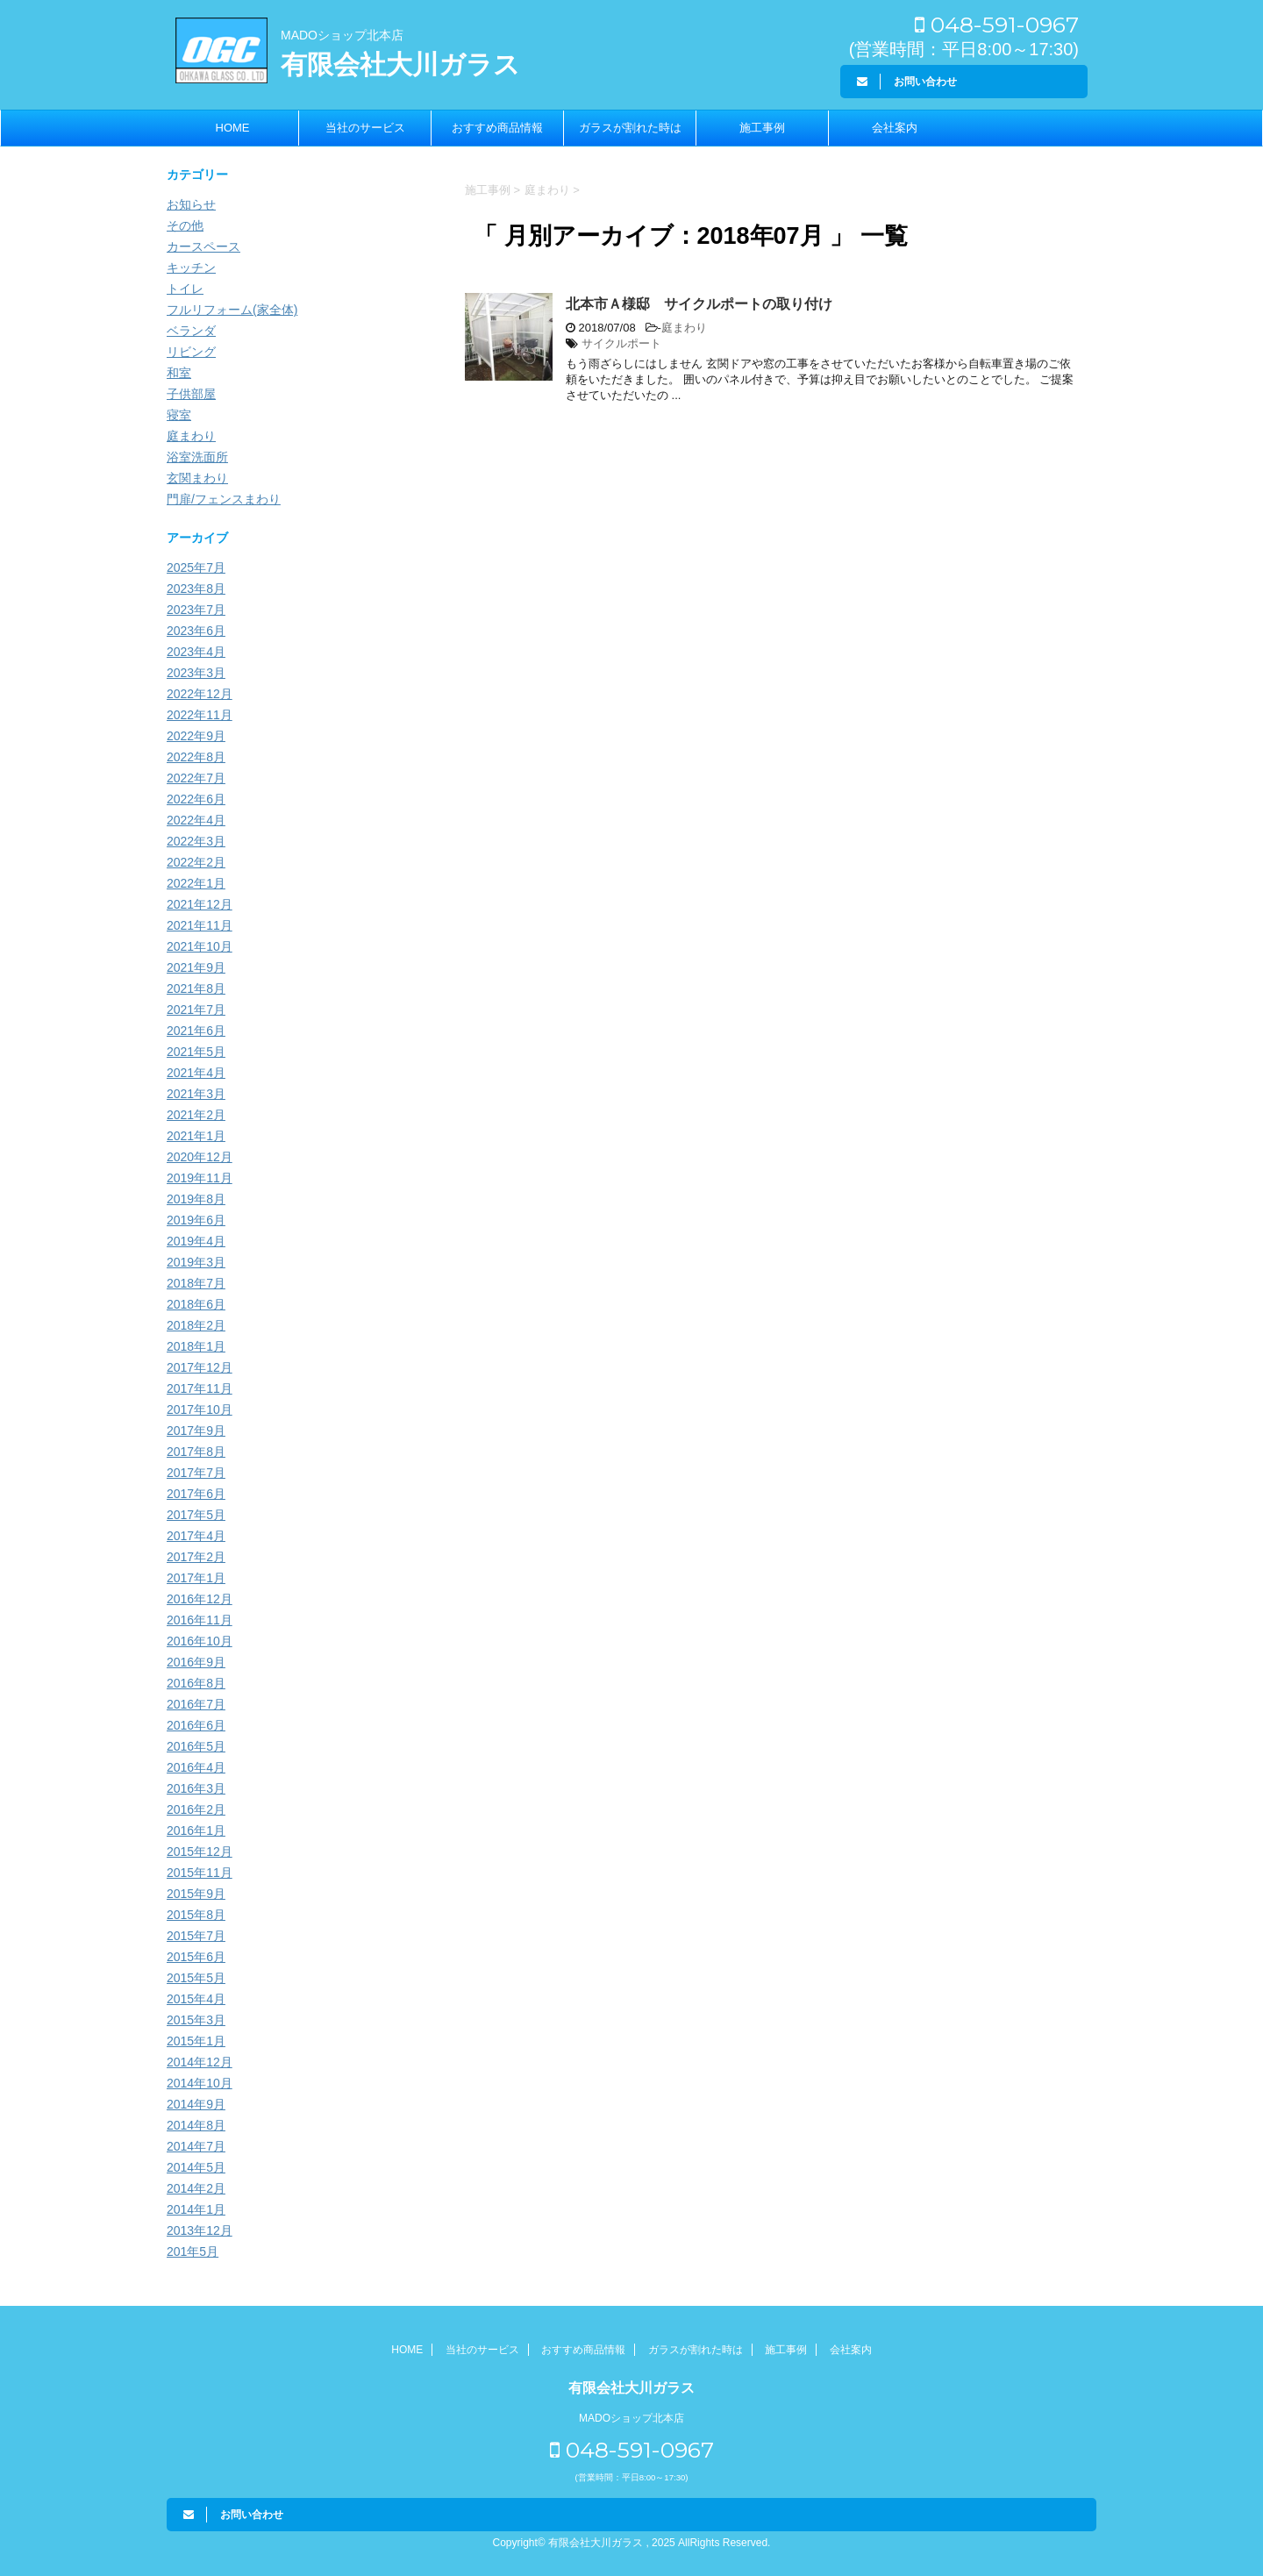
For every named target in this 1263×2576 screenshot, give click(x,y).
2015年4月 (196, 1999)
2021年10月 (199, 946)
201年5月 (192, 2251)
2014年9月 (196, 2104)
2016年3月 (196, 1788)
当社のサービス (365, 127)
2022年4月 (196, 820)
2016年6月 (196, 1725)
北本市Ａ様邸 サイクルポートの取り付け (699, 303)
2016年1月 (196, 1830)
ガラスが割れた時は (630, 127)
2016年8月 (196, 1683)
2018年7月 (196, 1283)
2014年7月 (196, 2146)
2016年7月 (196, 1704)
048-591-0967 (997, 24)
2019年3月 (196, 1262)
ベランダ (191, 331)
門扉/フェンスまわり (224, 499)
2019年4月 (196, 1241)
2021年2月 (196, 1115)
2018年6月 (196, 1304)
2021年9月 (196, 967)
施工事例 (762, 127)
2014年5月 (196, 2167)
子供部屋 (191, 394)
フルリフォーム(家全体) (232, 310)
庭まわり (684, 327)
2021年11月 (199, 925)
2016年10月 (199, 1641)
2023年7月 (196, 610)
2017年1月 (196, 1578)
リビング (191, 352)
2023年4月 (196, 652)
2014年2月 (196, 2188)
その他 (185, 225)
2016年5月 (196, 1746)
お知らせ (191, 204)
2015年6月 (196, 1957)
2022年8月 (196, 757)
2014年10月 (199, 2083)
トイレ (185, 289)
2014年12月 (199, 2062)
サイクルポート (621, 343)
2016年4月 (196, 1767)
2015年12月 (199, 1852)
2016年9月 (196, 1662)
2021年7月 (196, 1010)
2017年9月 (196, 1431)
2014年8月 (196, 2125)
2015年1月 (196, 2041)
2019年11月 (199, 1178)
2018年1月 (196, 1346)
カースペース (203, 246)
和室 (179, 373)
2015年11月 (199, 1873)
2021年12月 (199, 904)
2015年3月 (196, 2020)
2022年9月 (196, 736)
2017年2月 (196, 1557)
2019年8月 (196, 1199)
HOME (233, 127)
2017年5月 (196, 1515)
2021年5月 (196, 1052)
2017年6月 (196, 1494)
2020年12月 (199, 1157)
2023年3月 (196, 673)
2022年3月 (196, 841)
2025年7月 (196, 567)
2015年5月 (196, 1978)
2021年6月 (196, 1031)
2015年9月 (196, 1894)
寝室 (179, 415)
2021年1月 (196, 1136)
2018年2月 (196, 1325)
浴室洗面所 (197, 457)
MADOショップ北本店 (342, 35)
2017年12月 (199, 1367)
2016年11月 (199, 1620)
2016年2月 (196, 1809)
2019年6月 (196, 1220)
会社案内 (894, 127)
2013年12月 (199, 2230)
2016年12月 (199, 1599)
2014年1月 (196, 2209)
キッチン (191, 267)
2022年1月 (196, 883)
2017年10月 (199, 1409)
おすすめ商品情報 (497, 127)
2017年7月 (196, 1473)
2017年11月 (199, 1388)
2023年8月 (196, 589)
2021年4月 (196, 1073)
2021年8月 (196, 988)
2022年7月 (196, 778)
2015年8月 (196, 1915)
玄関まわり (197, 478)
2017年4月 (196, 1536)
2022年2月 (196, 862)
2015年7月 (196, 1936)
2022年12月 (199, 694)
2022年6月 (196, 799)
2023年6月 (196, 631)
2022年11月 (199, 715)
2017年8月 (196, 1452)
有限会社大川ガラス (400, 64)
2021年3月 (196, 1094)
